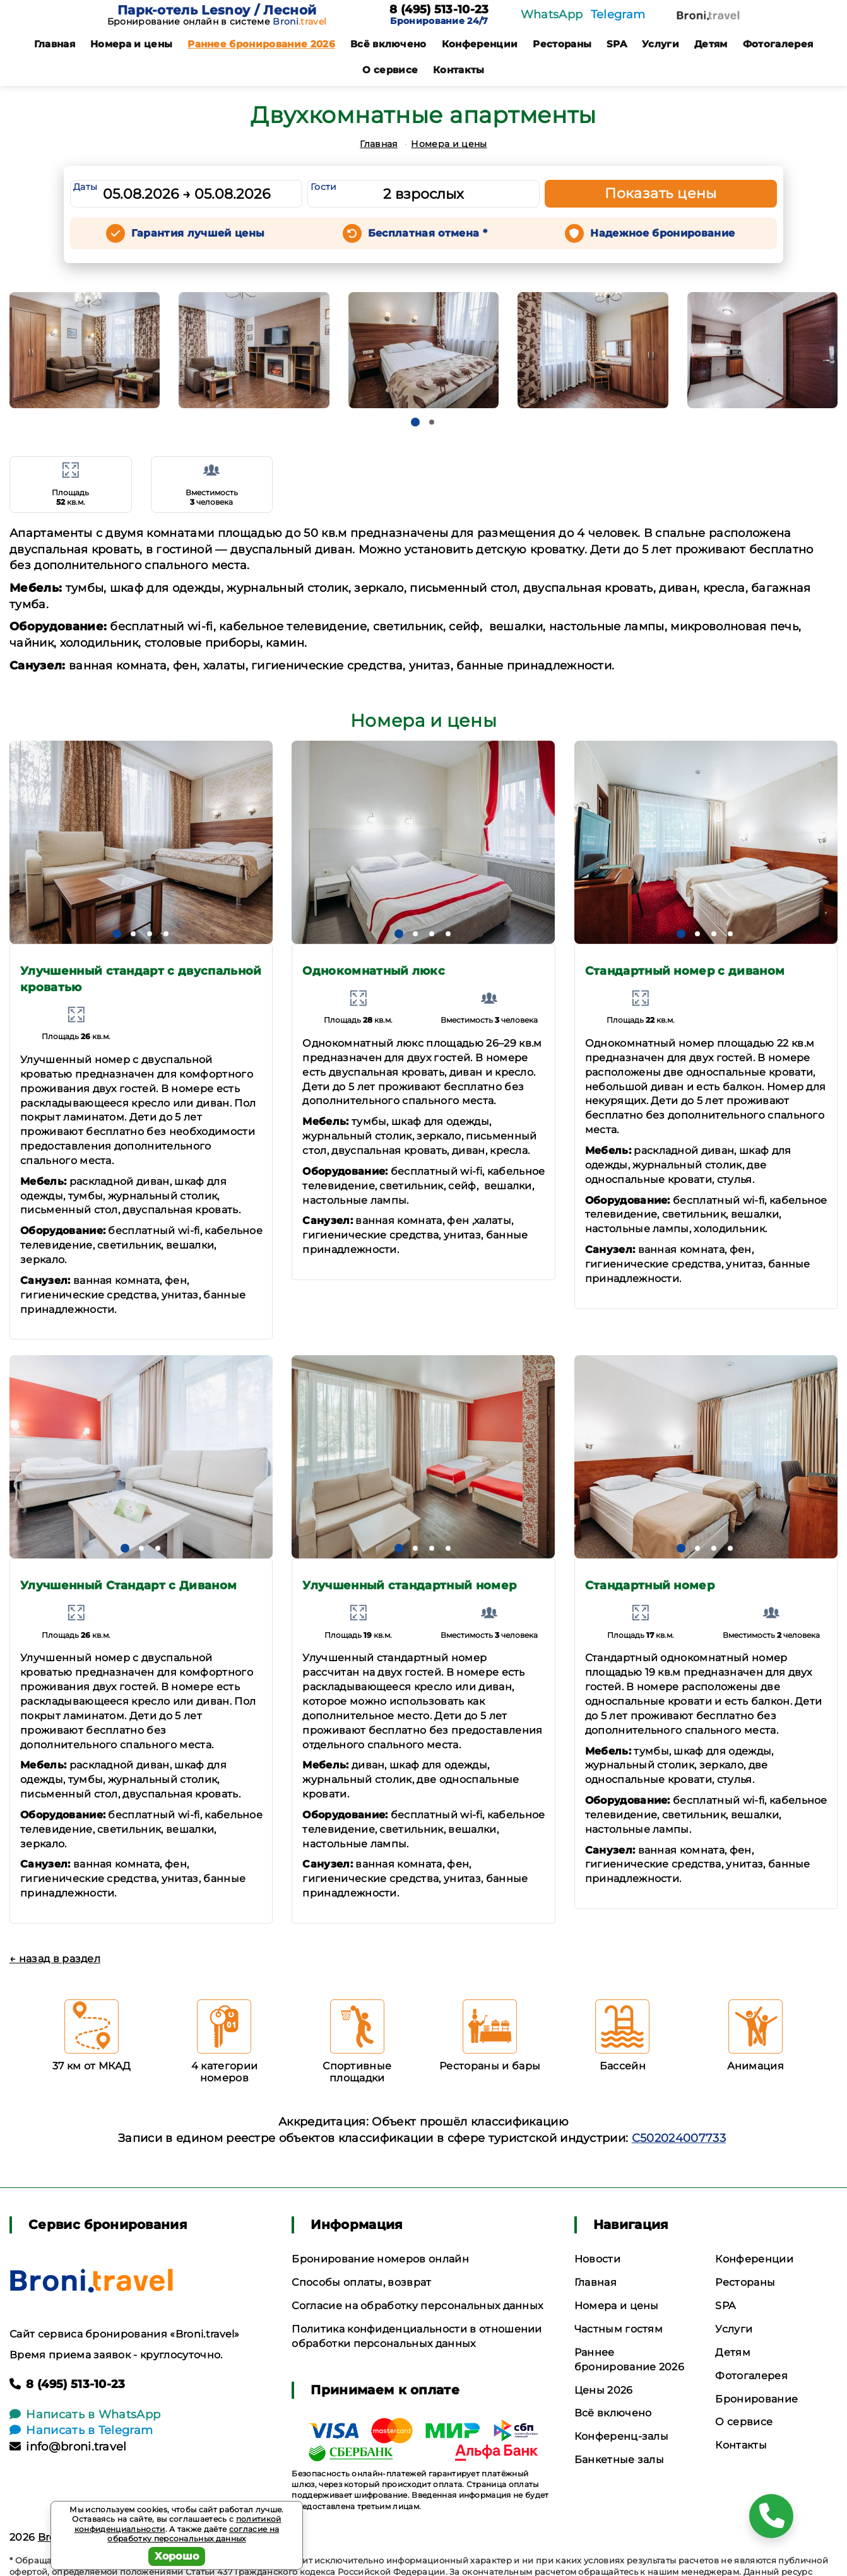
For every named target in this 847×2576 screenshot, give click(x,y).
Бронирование (756, 2399)
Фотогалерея (778, 44)
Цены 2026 (603, 2390)
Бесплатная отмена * (427, 233)
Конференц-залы (621, 2436)
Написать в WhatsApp (84, 2414)
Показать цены (661, 193)
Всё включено (388, 44)
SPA (617, 44)
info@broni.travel (68, 2447)
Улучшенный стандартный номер (409, 1585)
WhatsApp (552, 14)
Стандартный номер (649, 1585)
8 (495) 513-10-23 (439, 10)
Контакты (459, 70)
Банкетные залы (619, 2460)
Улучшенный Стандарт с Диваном (128, 1585)
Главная (54, 44)
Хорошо (177, 2556)
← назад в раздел (54, 1959)
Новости (597, 2259)
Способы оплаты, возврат (361, 2282)
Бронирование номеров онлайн (380, 2259)
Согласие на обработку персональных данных (417, 2306)
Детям (711, 44)
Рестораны (562, 44)
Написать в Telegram (81, 2430)
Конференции (480, 44)
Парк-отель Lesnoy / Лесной (216, 10)
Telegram (618, 14)
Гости (324, 186)
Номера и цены (131, 44)
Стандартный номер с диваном (685, 971)
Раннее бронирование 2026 (261, 44)
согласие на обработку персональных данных (193, 2534)
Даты (85, 186)
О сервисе (390, 70)
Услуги (660, 44)
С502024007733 (679, 2138)
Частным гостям (618, 2329)
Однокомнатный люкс (373, 971)
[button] (415, 422)
